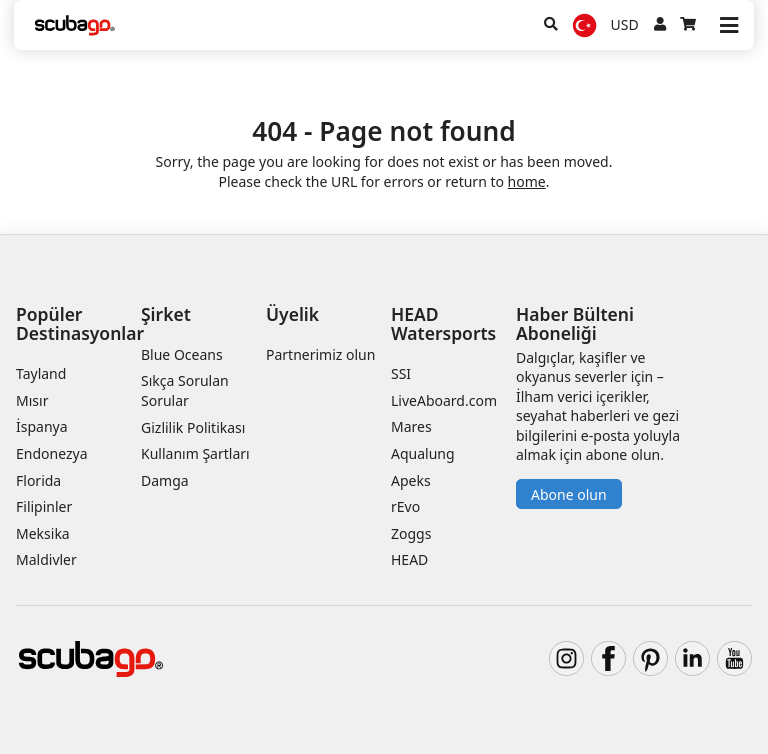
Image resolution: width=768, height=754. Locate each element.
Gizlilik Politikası (193, 427)
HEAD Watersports (443, 323)
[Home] (75, 25)
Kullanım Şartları (195, 453)
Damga (165, 480)
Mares (411, 426)
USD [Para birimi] (625, 24)
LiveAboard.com (444, 400)
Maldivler (46, 559)
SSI (401, 373)
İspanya (42, 426)
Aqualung (423, 453)
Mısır (32, 400)
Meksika (43, 533)
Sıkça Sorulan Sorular (185, 390)
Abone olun (569, 494)
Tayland (41, 373)
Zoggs (411, 533)
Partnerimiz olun (320, 354)
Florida (38, 480)
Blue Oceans (182, 354)
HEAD (409, 559)
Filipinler (44, 506)
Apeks (411, 480)
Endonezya (52, 453)
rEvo (405, 506)
